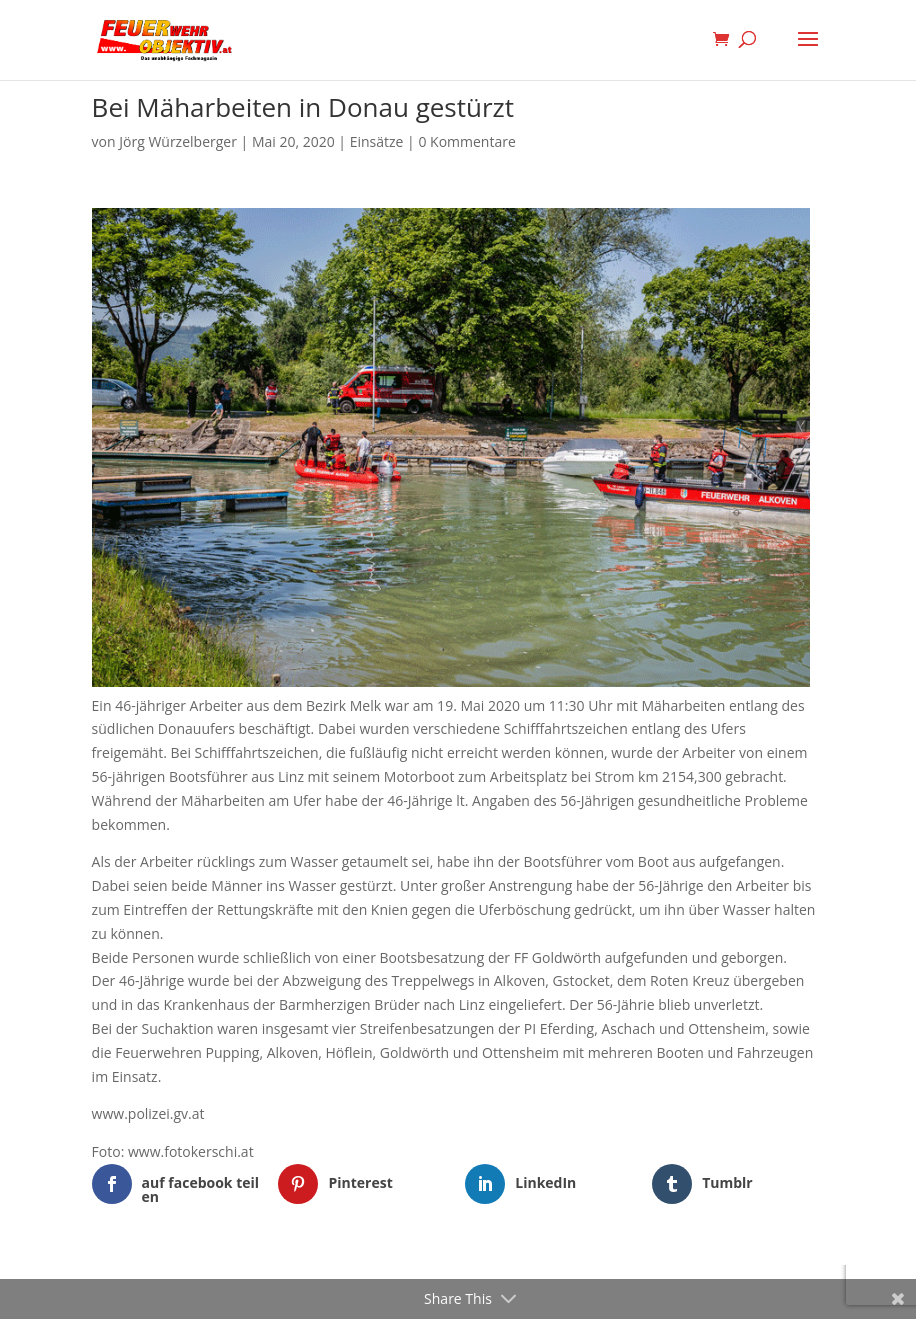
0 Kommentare (466, 141)
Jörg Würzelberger (178, 141)
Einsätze (377, 141)
